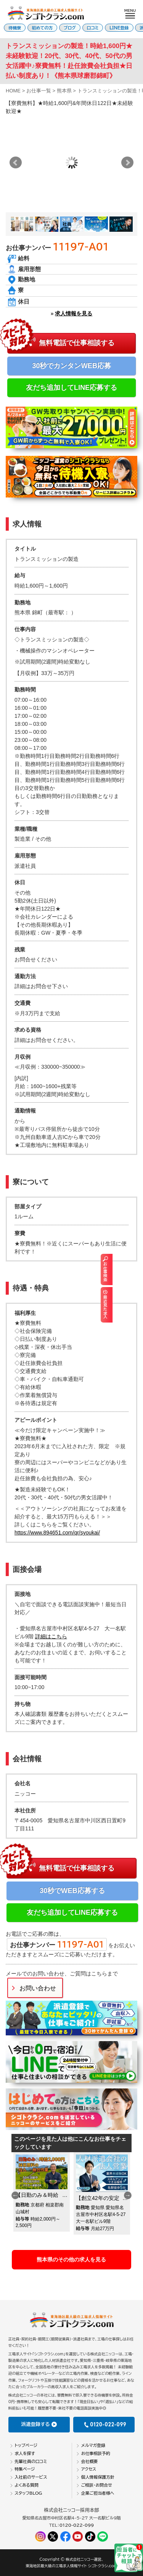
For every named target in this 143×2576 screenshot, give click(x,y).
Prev (16, 163)
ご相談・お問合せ (96, 2485)
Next (127, 163)
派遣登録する (39, 2424)
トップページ (25, 2445)
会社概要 (89, 2461)
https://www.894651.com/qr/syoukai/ (57, 1532)
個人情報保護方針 (97, 2477)
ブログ (70, 28)
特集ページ (24, 2469)
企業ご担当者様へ (97, 2493)
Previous (15, 2195)
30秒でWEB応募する (72, 1890)
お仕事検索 (138, 1269)
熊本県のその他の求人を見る (71, 2259)
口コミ (93, 28)
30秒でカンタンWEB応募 (71, 366)
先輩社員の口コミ (30, 2461)
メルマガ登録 (93, 2445)
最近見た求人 (138, 1304)
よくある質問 (26, 2485)
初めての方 (42, 28)
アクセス (88, 2469)
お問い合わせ (37, 1988)
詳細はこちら (51, 1636)
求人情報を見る (73, 313)
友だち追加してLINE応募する (71, 387)
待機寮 (14, 28)
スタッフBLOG (28, 2493)
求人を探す (24, 2453)
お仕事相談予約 (95, 2453)
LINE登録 (119, 28)
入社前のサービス (30, 2477)
